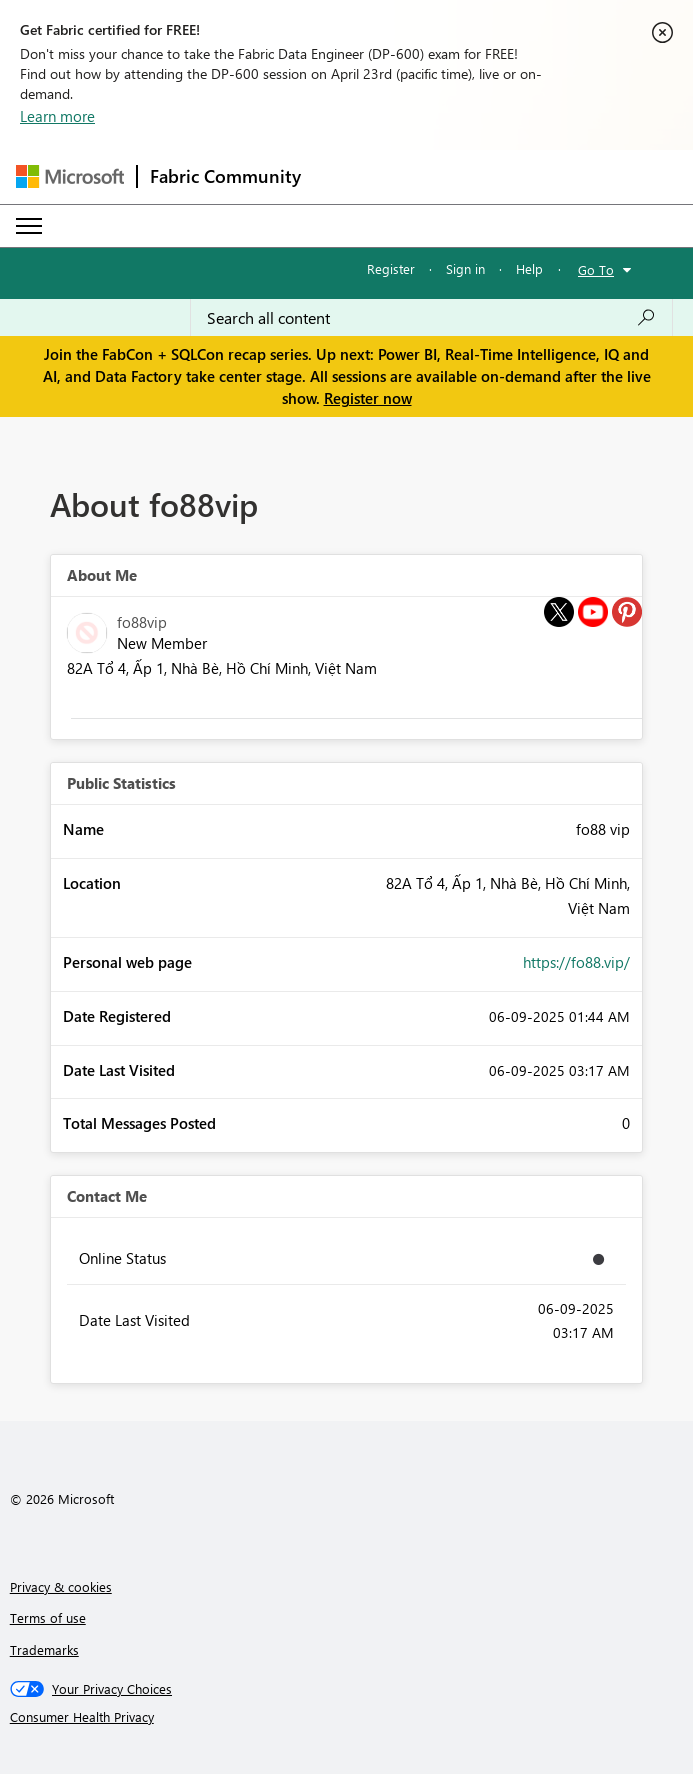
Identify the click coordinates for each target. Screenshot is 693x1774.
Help (529, 268)
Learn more (57, 116)
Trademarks (44, 1649)
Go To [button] (596, 269)
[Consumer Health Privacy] (347, 1717)
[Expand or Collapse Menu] (29, 226)
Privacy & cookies (61, 1586)
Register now (368, 398)
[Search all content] (431, 318)
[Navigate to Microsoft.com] (70, 176)
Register (391, 268)
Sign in (465, 268)
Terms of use (48, 1617)
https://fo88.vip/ (576, 962)
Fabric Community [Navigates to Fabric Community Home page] (225, 176)
